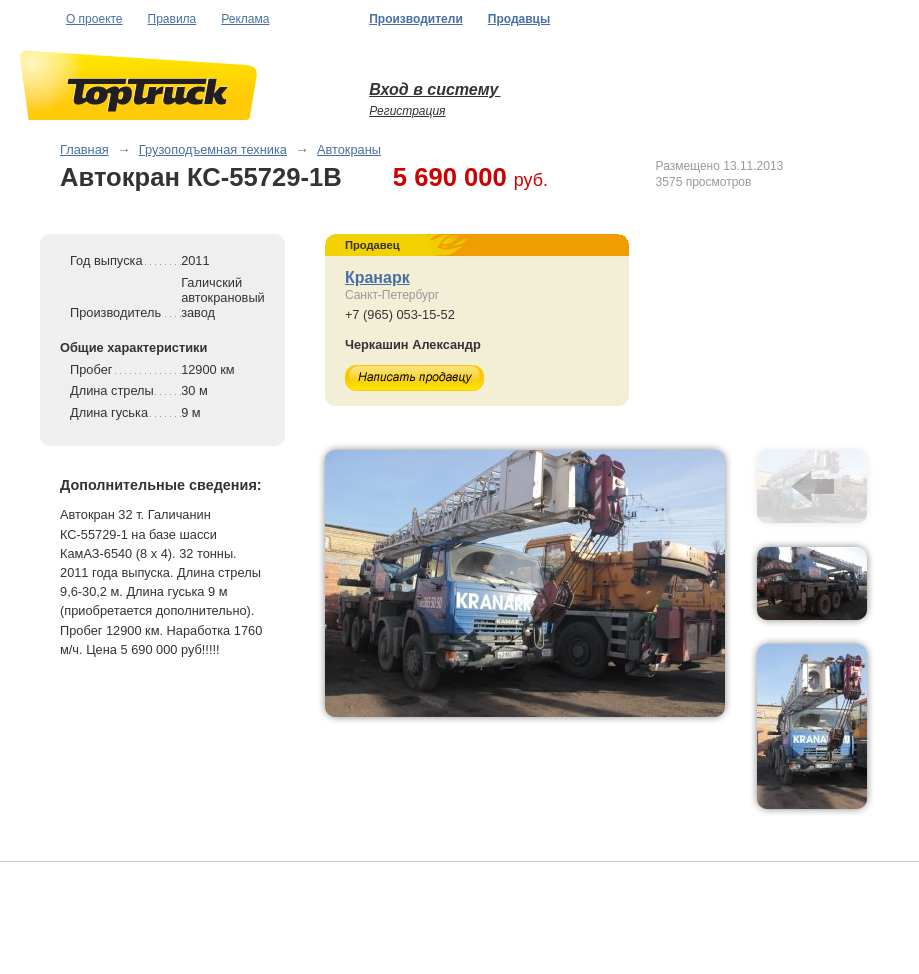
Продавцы (519, 19)
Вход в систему (434, 89)
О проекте (94, 19)
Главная (84, 149)
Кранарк (377, 277)
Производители (416, 19)
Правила (172, 19)
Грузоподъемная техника (213, 149)
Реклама (245, 19)
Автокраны (349, 149)
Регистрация (407, 111)
